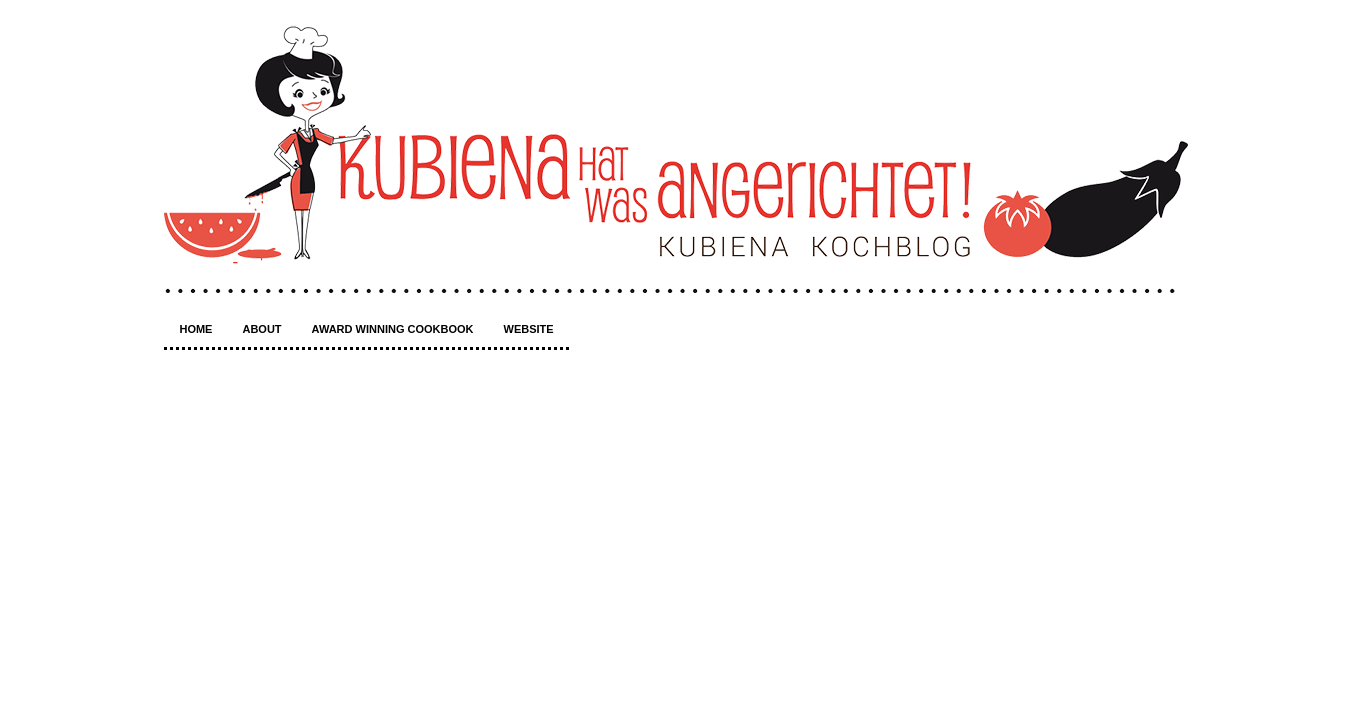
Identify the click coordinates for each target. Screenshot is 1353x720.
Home (195, 329)
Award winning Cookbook (393, 329)
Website (529, 329)
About (261, 329)
